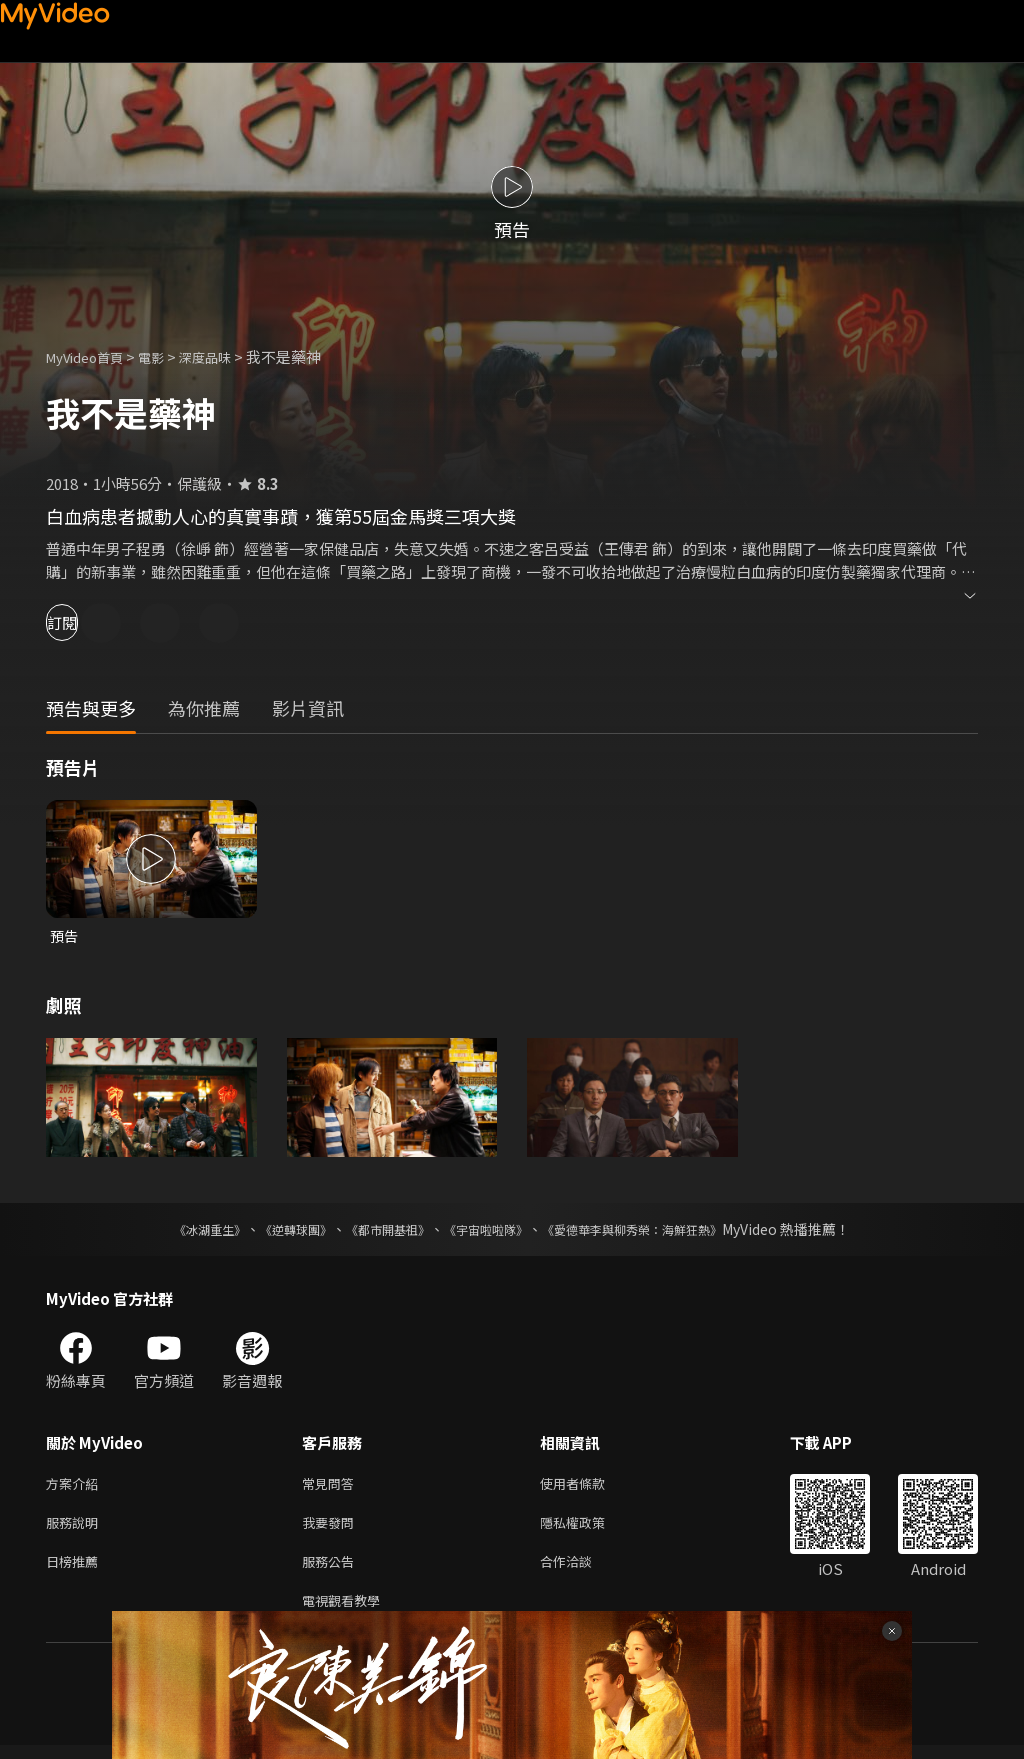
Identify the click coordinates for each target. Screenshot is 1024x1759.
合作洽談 (582, 1570)
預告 (65, 936)
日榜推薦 (76, 1570)
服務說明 (76, 1528)
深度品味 (227, 356)
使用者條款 (589, 1486)
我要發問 (332, 1528)
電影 (167, 356)
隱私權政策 (589, 1528)
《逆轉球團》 (273, 1231)
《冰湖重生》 (175, 1231)
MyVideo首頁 (91, 356)
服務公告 (332, 1570)
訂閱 (86, 622)
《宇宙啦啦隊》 (490, 1231)
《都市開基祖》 (378, 1231)
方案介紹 (76, 1486)
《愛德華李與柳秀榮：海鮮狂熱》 (658, 1231)
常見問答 (332, 1486)
